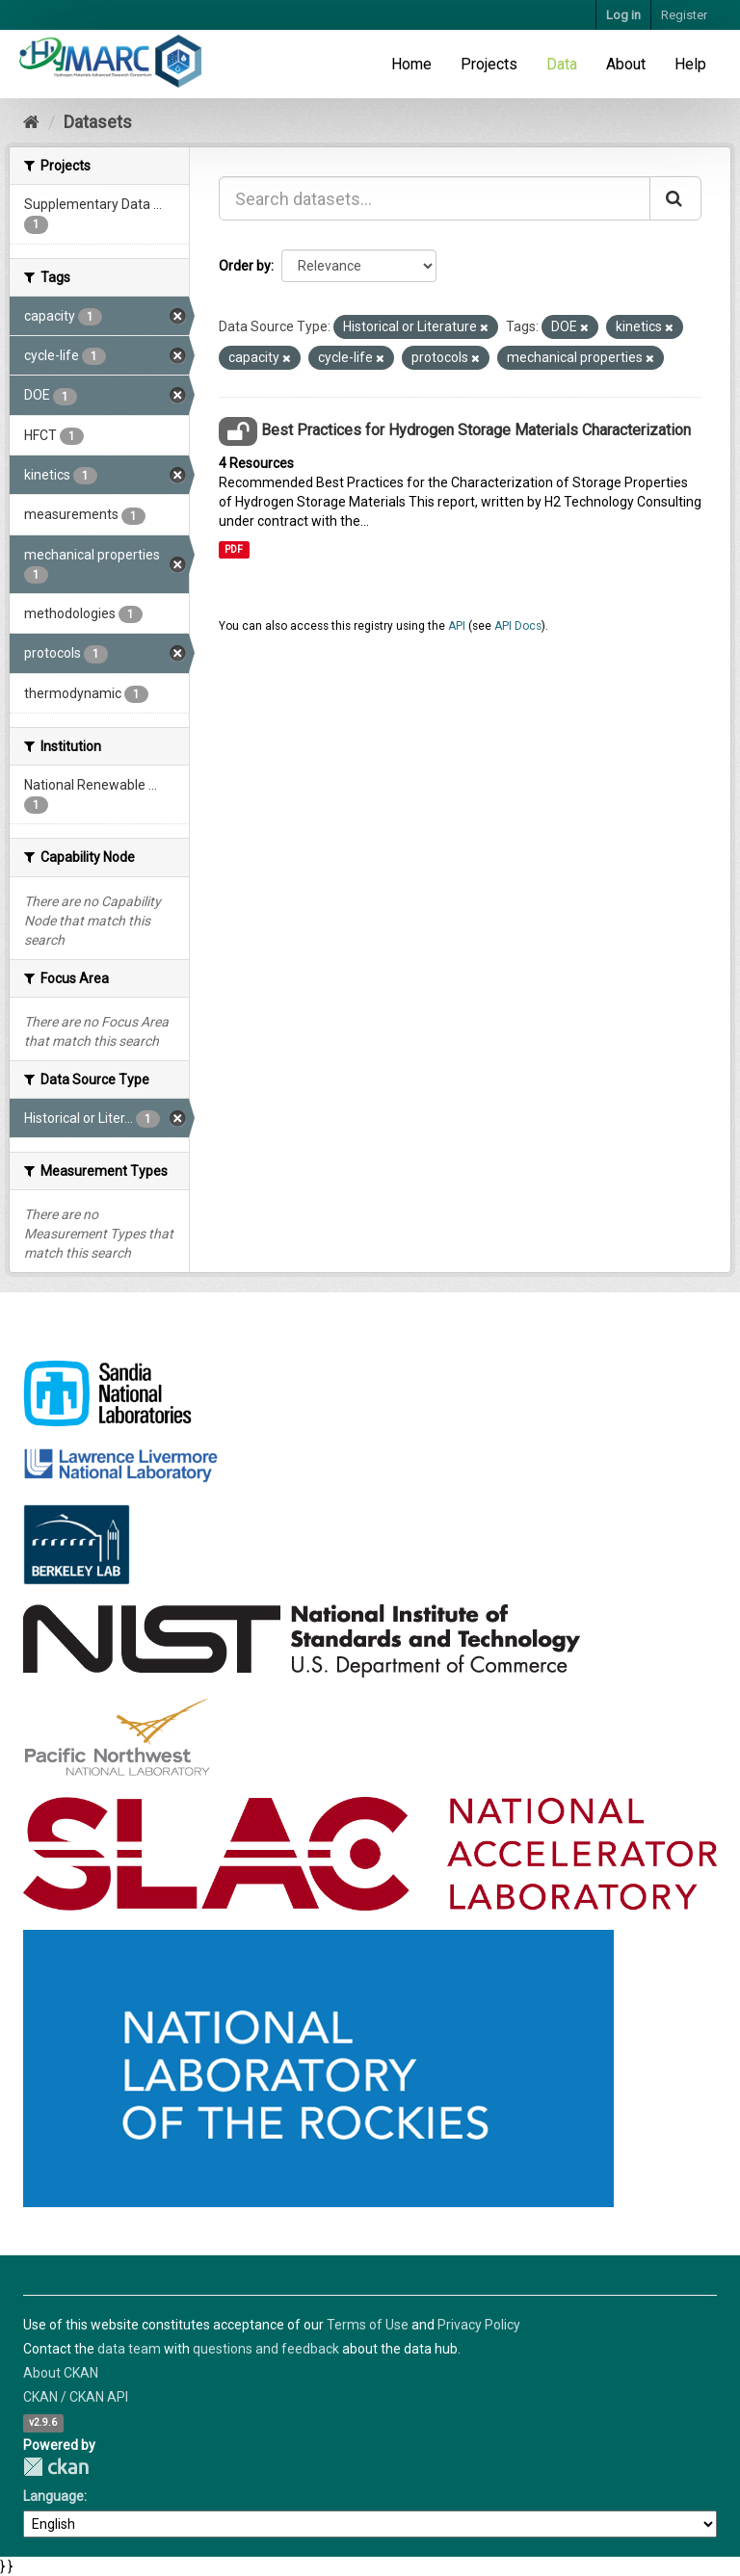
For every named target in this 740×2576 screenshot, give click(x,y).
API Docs (518, 626)
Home (411, 64)
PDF (234, 549)
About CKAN (60, 2373)
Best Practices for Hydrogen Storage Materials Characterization (476, 430)
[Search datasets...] (434, 198)
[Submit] (675, 198)
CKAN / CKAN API (75, 2397)
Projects (489, 64)
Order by (245, 265)
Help (690, 64)
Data (561, 64)
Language (53, 2496)
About (626, 64)
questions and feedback (266, 2348)
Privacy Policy (478, 2324)
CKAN (56, 2467)
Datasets (98, 122)
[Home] (31, 122)
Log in (623, 15)
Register (684, 15)
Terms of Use (368, 2324)
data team (129, 2348)
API (456, 626)
